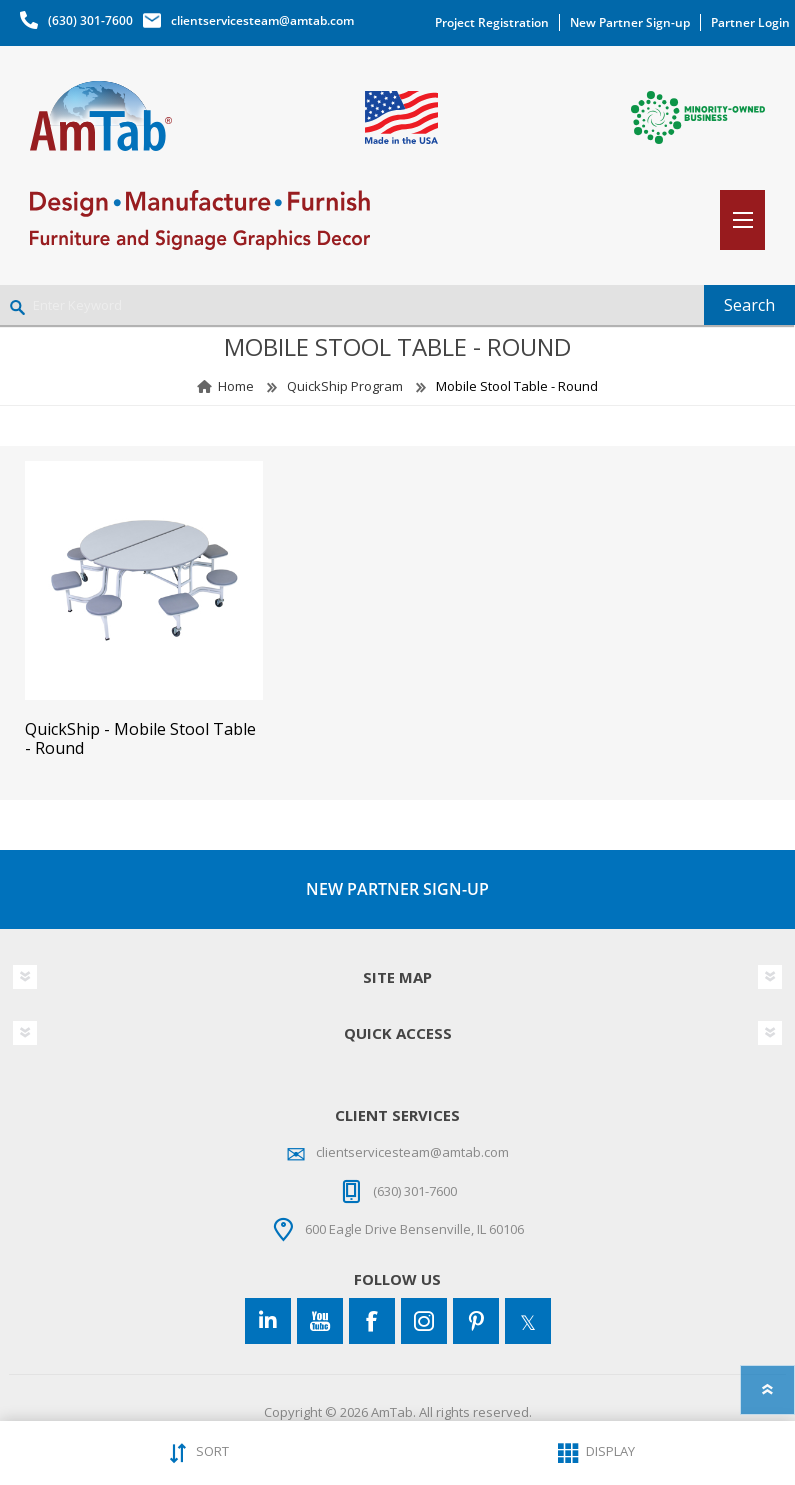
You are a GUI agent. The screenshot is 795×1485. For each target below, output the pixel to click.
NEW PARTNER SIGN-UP (397, 889)
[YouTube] (320, 1321)
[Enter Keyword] (352, 305)
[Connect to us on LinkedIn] (268, 1321)
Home (236, 386)
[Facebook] (372, 1321)
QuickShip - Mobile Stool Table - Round (140, 739)
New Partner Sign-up (630, 22)
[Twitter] (528, 1321)
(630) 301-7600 (90, 20)
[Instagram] (424, 1321)
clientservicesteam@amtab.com (262, 20)
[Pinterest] (476, 1321)
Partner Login (750, 22)
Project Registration (492, 22)
